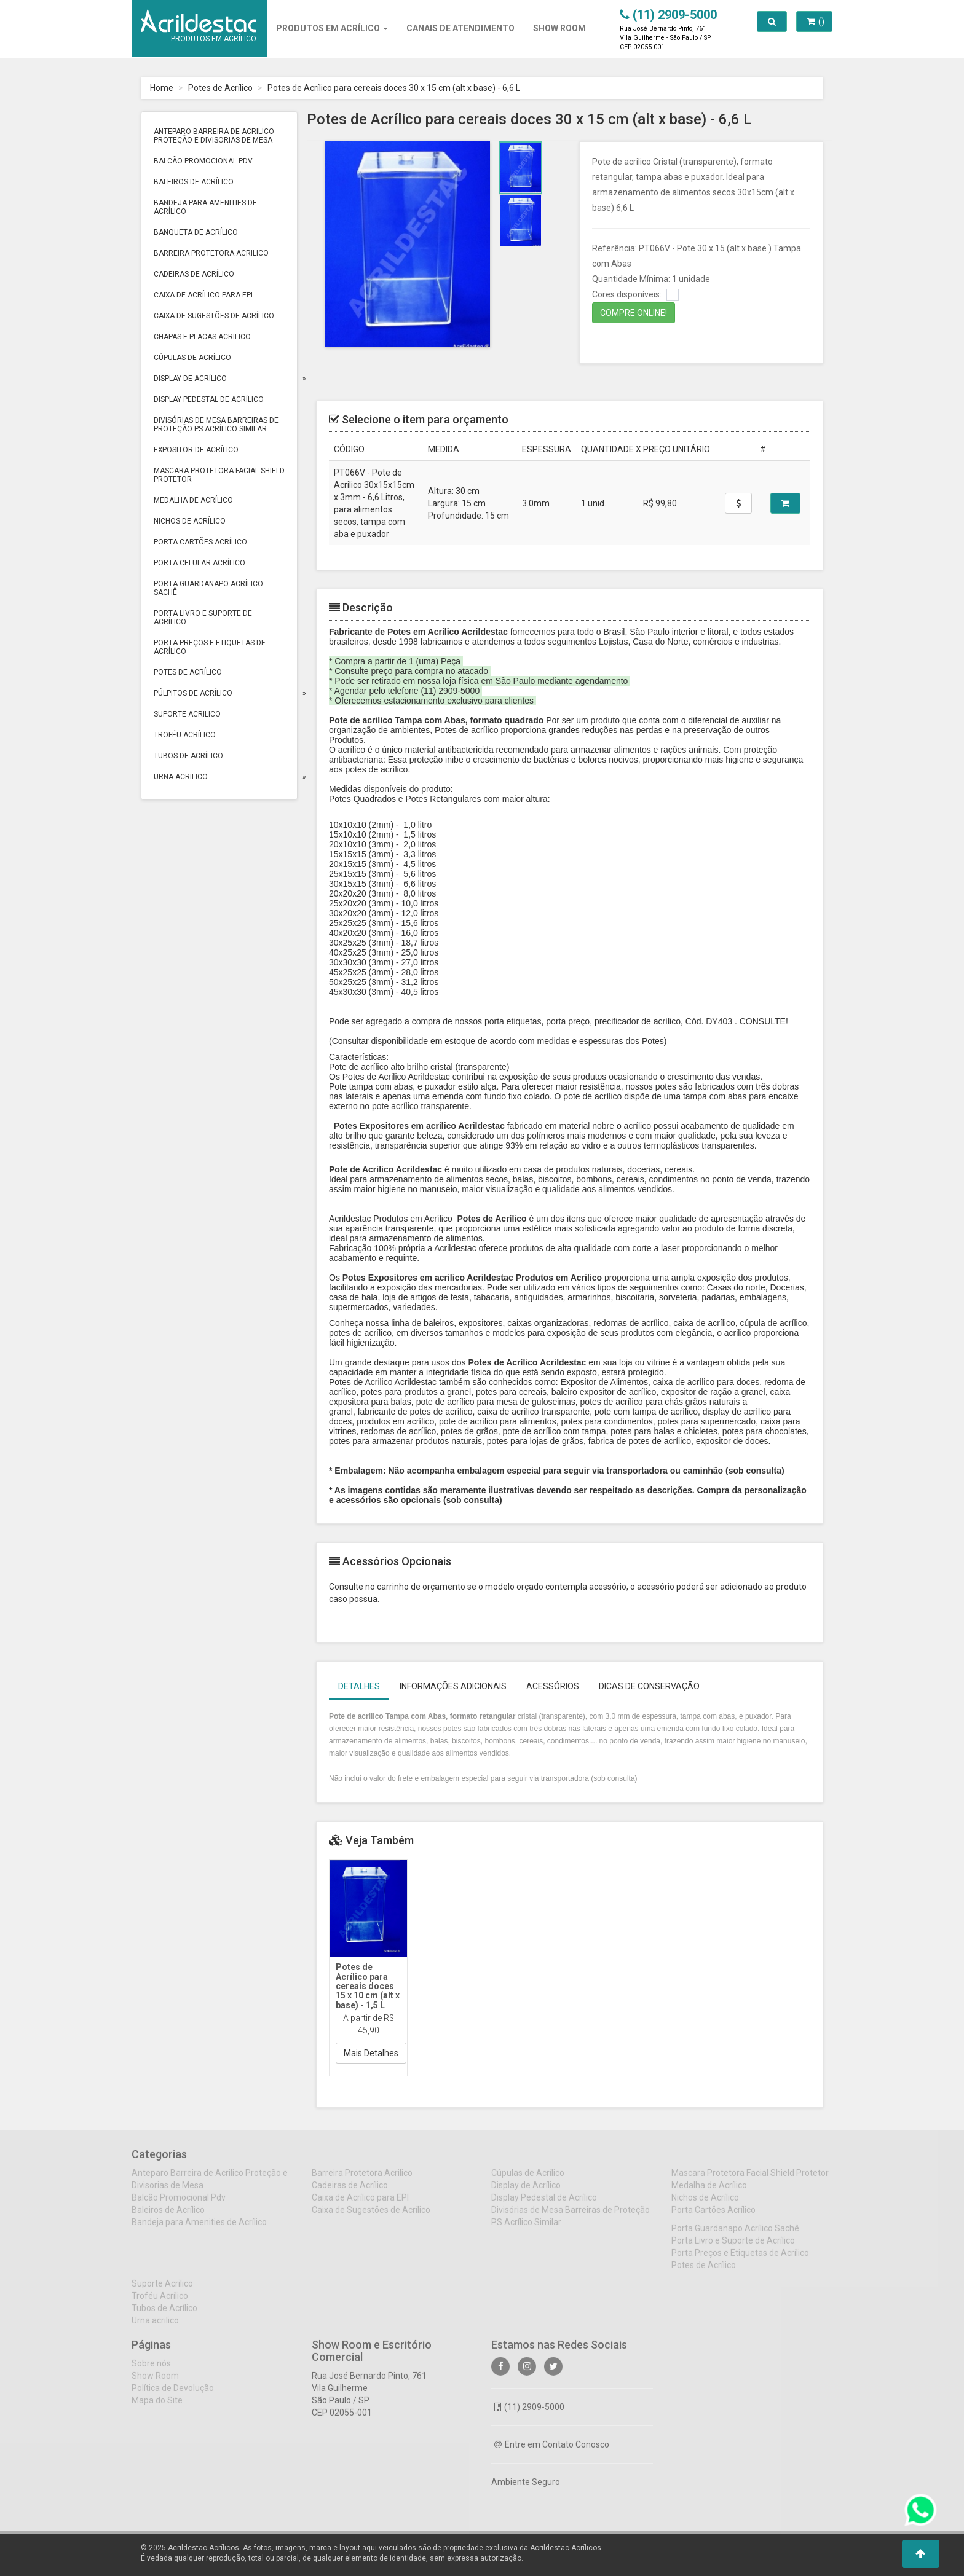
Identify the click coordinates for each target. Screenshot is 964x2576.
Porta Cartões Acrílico (200, 542)
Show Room (155, 2384)
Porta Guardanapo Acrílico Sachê (208, 588)
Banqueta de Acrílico (196, 232)
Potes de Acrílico (220, 88)
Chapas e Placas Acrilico (202, 336)
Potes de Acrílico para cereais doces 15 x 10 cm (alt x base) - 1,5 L (368, 1986)
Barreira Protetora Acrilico (211, 253)
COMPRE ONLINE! (633, 313)
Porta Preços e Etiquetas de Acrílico (210, 647)
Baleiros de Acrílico (194, 182)
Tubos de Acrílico (188, 756)
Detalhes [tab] (359, 1686)
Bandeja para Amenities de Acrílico (205, 207)
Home (161, 88)
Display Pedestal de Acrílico (209, 399)
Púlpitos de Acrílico (193, 693)
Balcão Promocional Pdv (203, 161)
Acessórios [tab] (552, 1686)
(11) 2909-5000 (529, 2415)
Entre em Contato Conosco (551, 2452)
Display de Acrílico (190, 378)
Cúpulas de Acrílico (192, 357)
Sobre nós (151, 2371)
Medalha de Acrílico (193, 500)
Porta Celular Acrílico (199, 563)
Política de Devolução (173, 2396)
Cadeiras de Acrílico (194, 274)
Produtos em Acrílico (332, 28)
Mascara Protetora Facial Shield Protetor (219, 475)
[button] (920, 2554)
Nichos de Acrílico (190, 521)
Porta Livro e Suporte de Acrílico (203, 617)
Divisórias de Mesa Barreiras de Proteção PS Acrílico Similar (216, 424)
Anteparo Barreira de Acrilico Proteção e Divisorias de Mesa (214, 135)
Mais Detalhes (371, 2053)
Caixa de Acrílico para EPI (203, 295)
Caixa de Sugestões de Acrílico (214, 316)
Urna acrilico (181, 776)
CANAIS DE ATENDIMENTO (460, 28)
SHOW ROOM (559, 28)
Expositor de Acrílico (196, 450)
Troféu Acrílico (185, 735)
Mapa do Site (157, 2408)
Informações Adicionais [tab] (453, 1686)
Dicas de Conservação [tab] (649, 1686)
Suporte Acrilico (187, 714)
